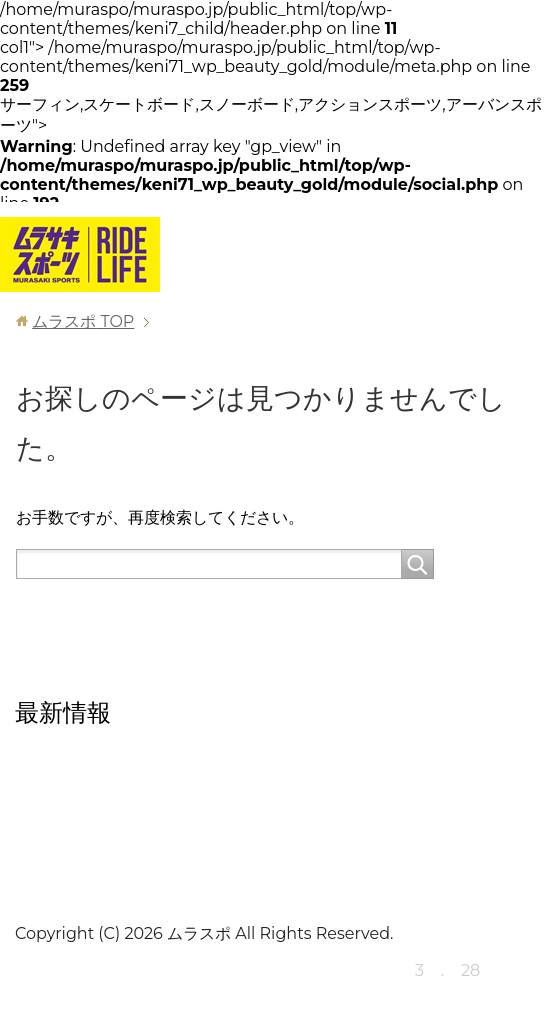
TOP (83, 321)
